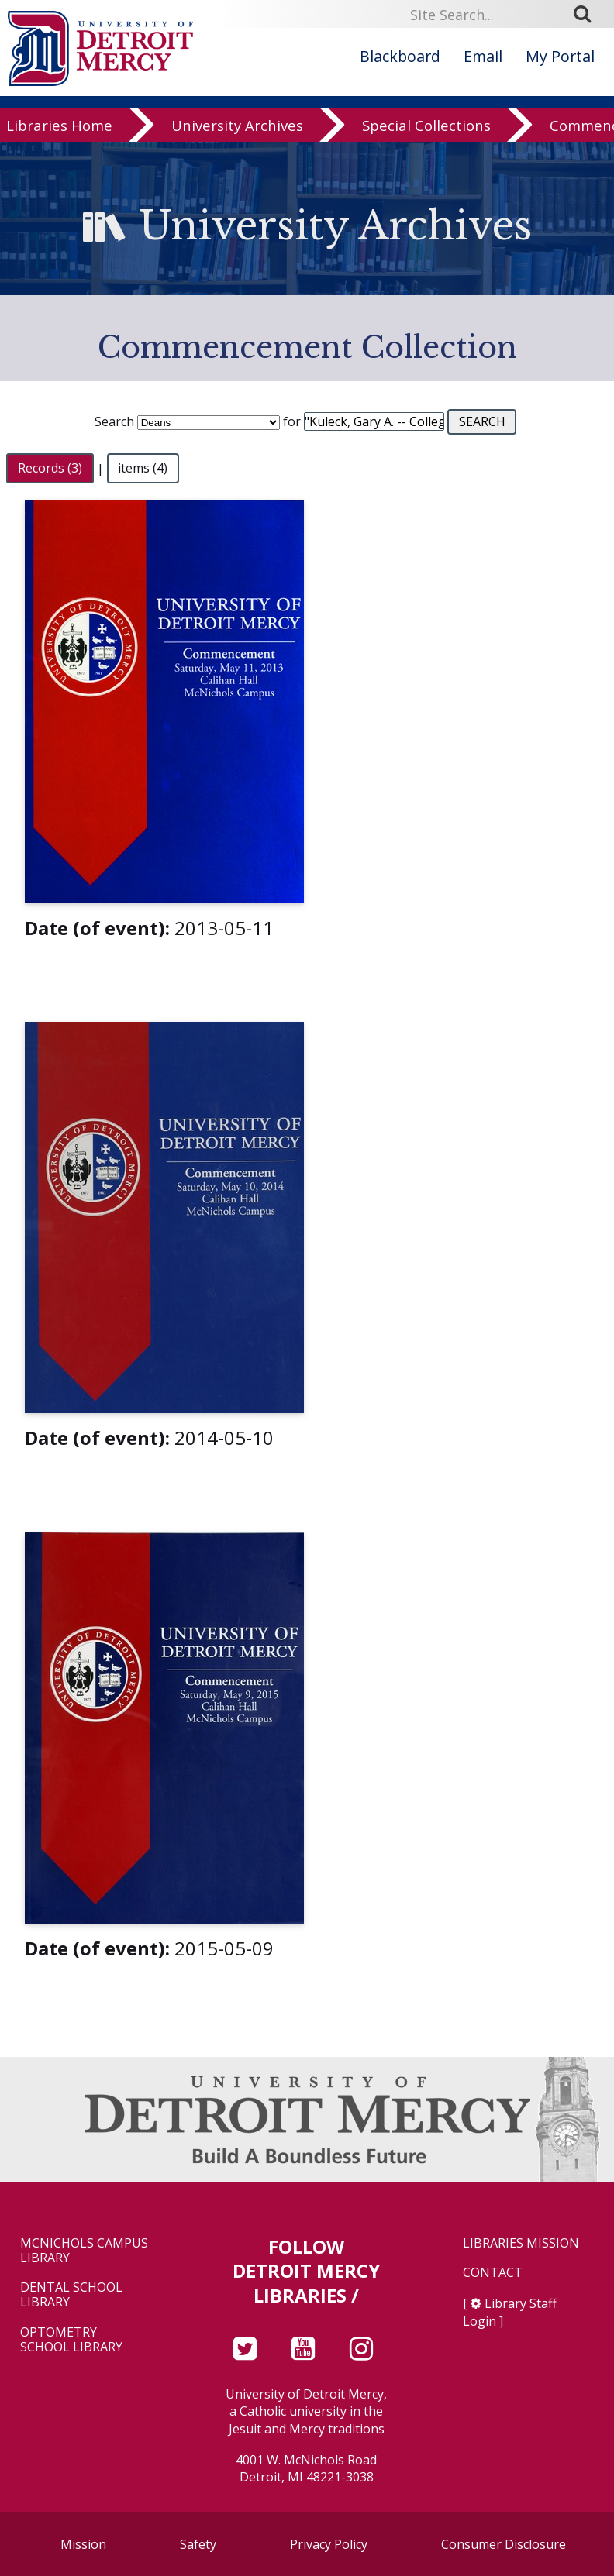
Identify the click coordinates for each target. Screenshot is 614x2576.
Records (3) (50, 468)
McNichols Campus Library (84, 2250)
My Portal (560, 56)
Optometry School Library (71, 2339)
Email (483, 56)
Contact (493, 2272)
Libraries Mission (521, 2243)
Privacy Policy (328, 2544)
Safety (198, 2544)
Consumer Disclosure (503, 2544)
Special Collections (426, 126)
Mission (83, 2544)
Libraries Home (59, 126)
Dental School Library (71, 2294)
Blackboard (400, 56)
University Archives (237, 126)
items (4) (142, 468)
